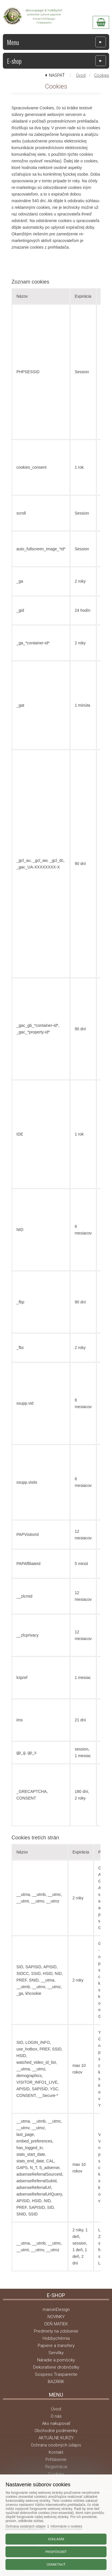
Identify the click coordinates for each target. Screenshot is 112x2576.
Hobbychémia (56, 2338)
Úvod (81, 75)
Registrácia (56, 2466)
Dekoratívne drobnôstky (56, 2367)
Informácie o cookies (66, 2526)
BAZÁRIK (56, 2381)
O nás (56, 2416)
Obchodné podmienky (56, 2430)
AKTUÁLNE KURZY (56, 2437)
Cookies (101, 75)
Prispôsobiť (56, 2552)
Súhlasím (56, 2539)
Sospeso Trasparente (56, 2374)
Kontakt (56, 2452)
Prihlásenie (56, 2459)
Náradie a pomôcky (56, 2360)
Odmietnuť (56, 2564)
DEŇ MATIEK (56, 2324)
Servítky (56, 2352)
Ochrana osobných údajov (56, 2445)
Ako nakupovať (56, 2423)
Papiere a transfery (56, 2345)
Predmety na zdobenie (56, 2331)
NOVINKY (56, 2316)
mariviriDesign (56, 2309)
